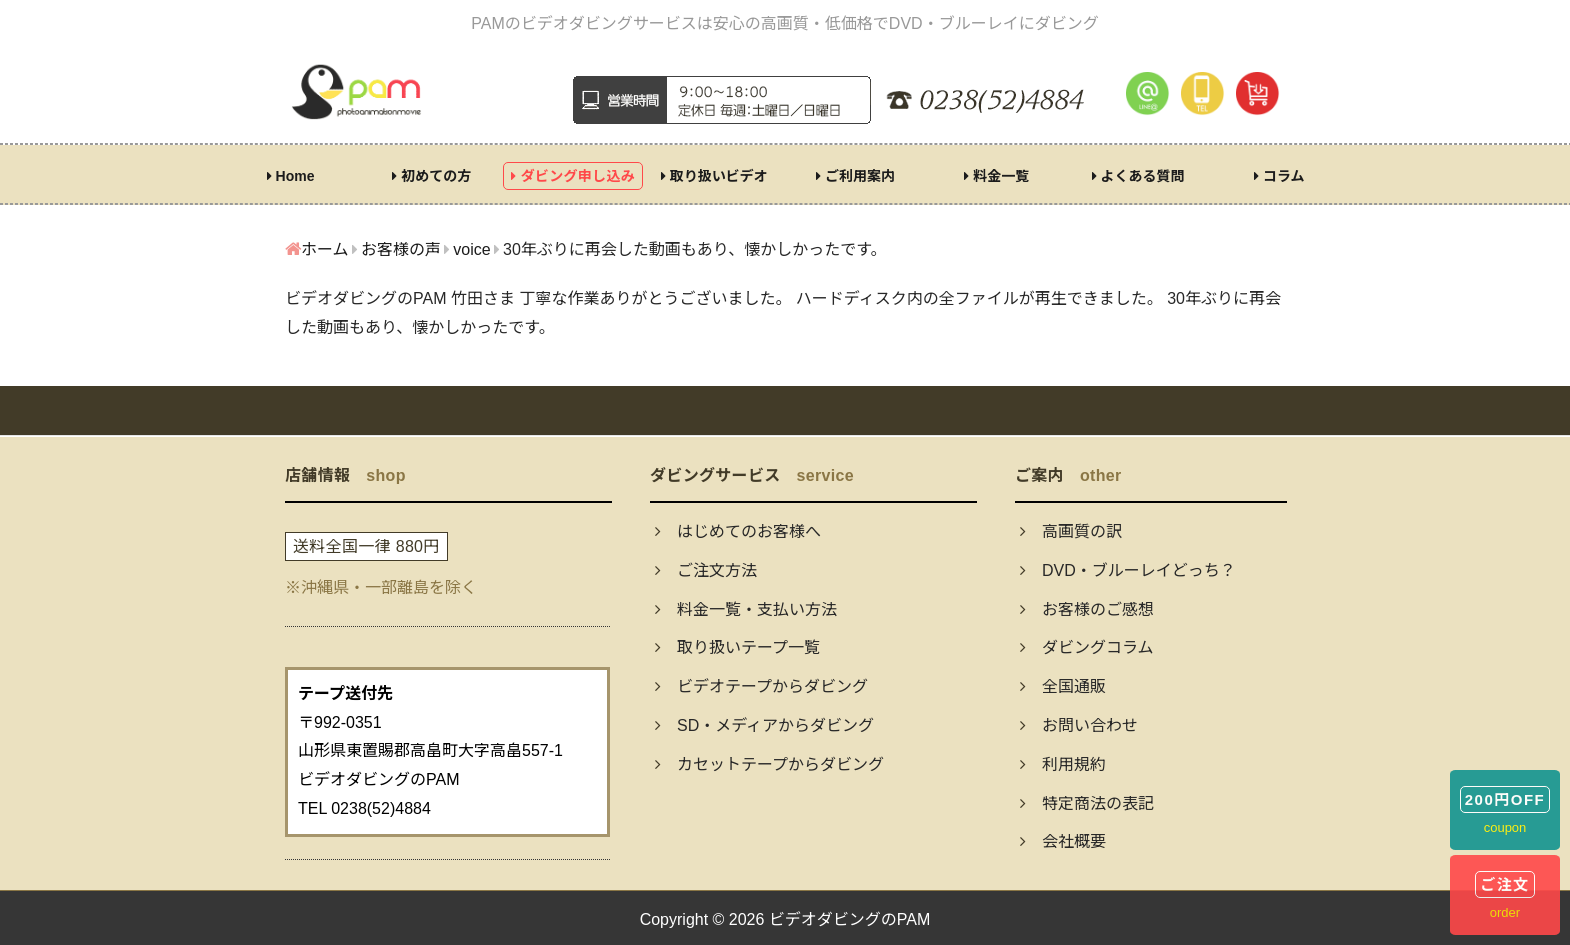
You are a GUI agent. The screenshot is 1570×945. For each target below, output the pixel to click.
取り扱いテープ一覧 (737, 647)
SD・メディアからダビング (764, 725)
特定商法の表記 (1087, 803)
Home (291, 176)
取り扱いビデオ (714, 176)
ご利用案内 (855, 176)
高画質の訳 (1071, 531)
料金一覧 (996, 176)
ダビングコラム (1087, 647)
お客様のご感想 (1087, 609)
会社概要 (1063, 841)
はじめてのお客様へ (738, 531)
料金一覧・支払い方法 (746, 609)
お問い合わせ (1079, 725)
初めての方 (431, 176)
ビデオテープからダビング (761, 686)
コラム (1279, 176)
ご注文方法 (706, 570)
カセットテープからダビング (769, 764)
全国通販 (1063, 686)
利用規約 (1063, 764)
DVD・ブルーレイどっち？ (1128, 570)
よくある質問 (1138, 176)
